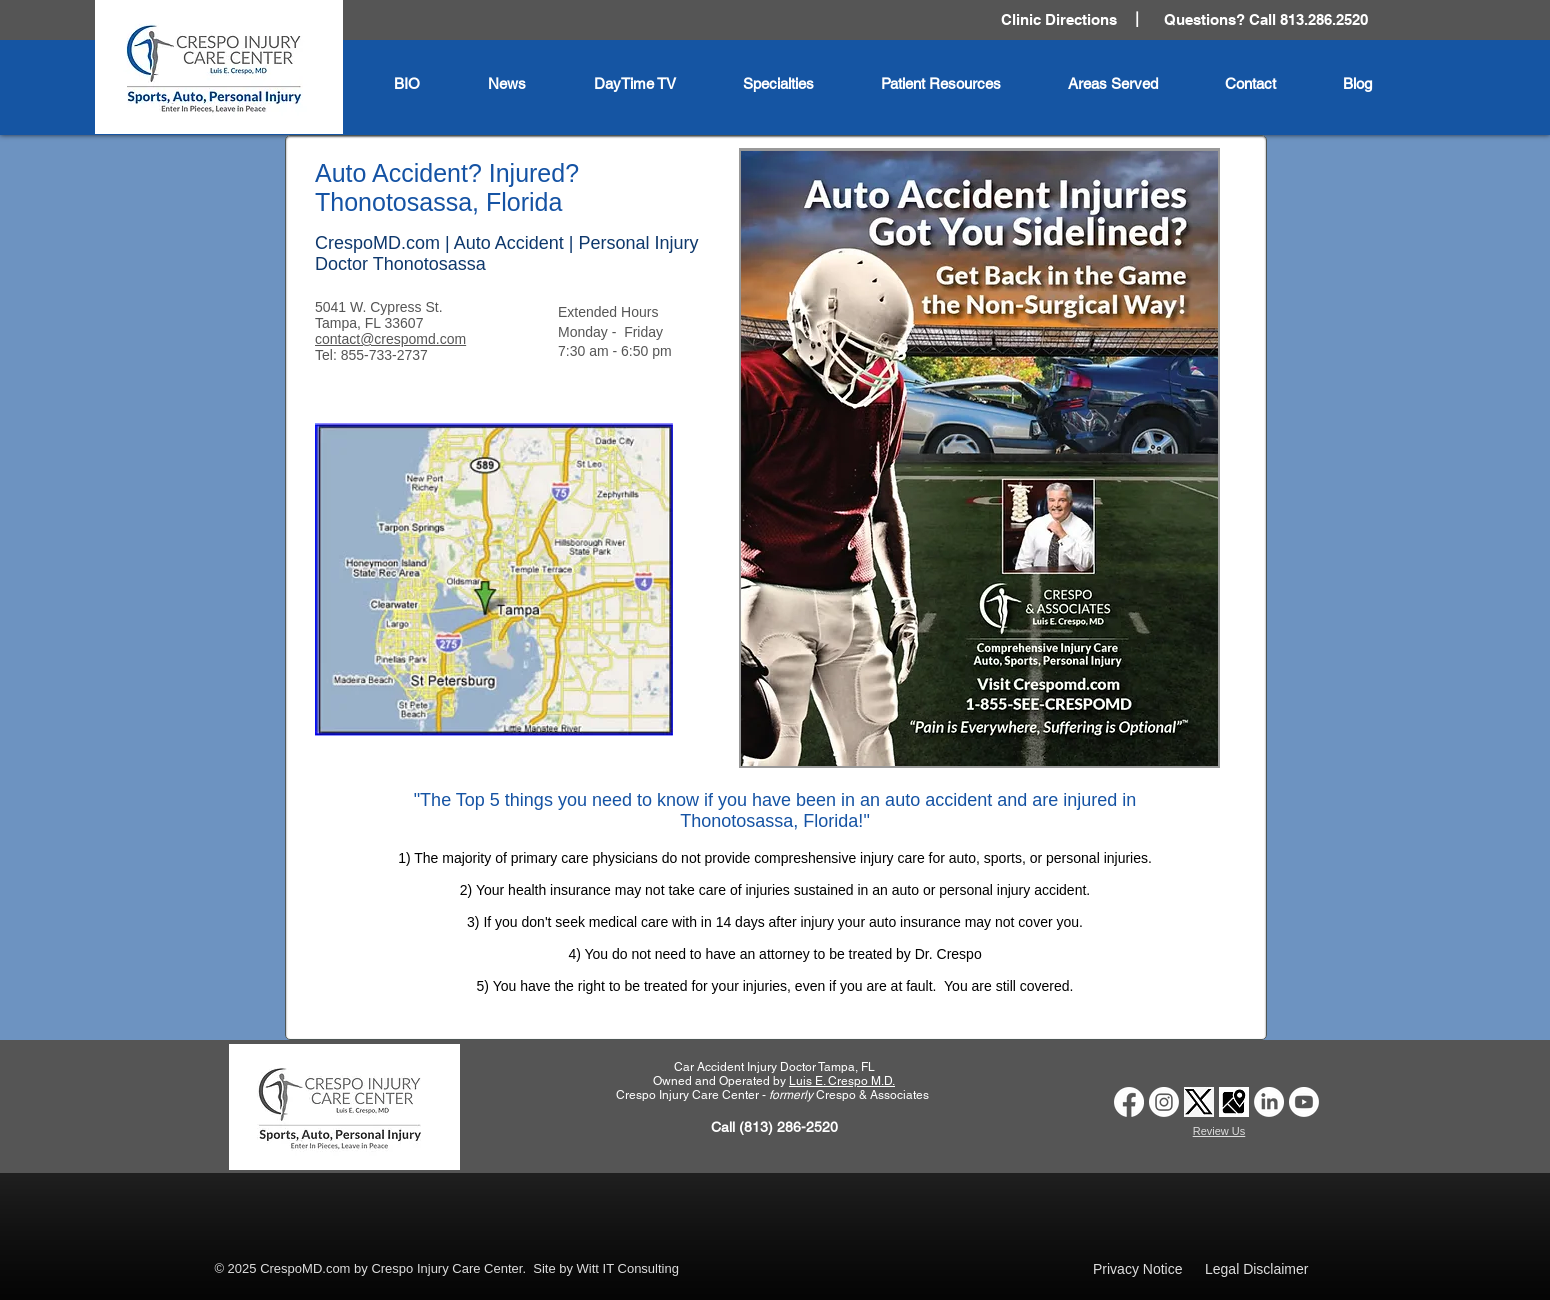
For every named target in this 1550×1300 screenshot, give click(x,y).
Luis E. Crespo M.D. (842, 1081)
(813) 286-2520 (788, 1127)
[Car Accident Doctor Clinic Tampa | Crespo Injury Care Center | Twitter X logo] (1199, 1102)
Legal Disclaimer (1256, 1269)
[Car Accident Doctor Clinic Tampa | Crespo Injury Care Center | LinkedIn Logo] (1269, 1102)
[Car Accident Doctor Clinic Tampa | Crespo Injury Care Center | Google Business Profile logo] (1234, 1102)
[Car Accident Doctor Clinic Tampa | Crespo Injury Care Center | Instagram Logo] (1164, 1102)
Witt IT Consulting (628, 1268)
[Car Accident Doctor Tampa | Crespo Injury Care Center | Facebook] (1129, 1102)
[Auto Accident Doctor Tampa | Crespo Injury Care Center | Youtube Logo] (1304, 1102)
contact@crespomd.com (390, 339)
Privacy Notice (1137, 1269)
